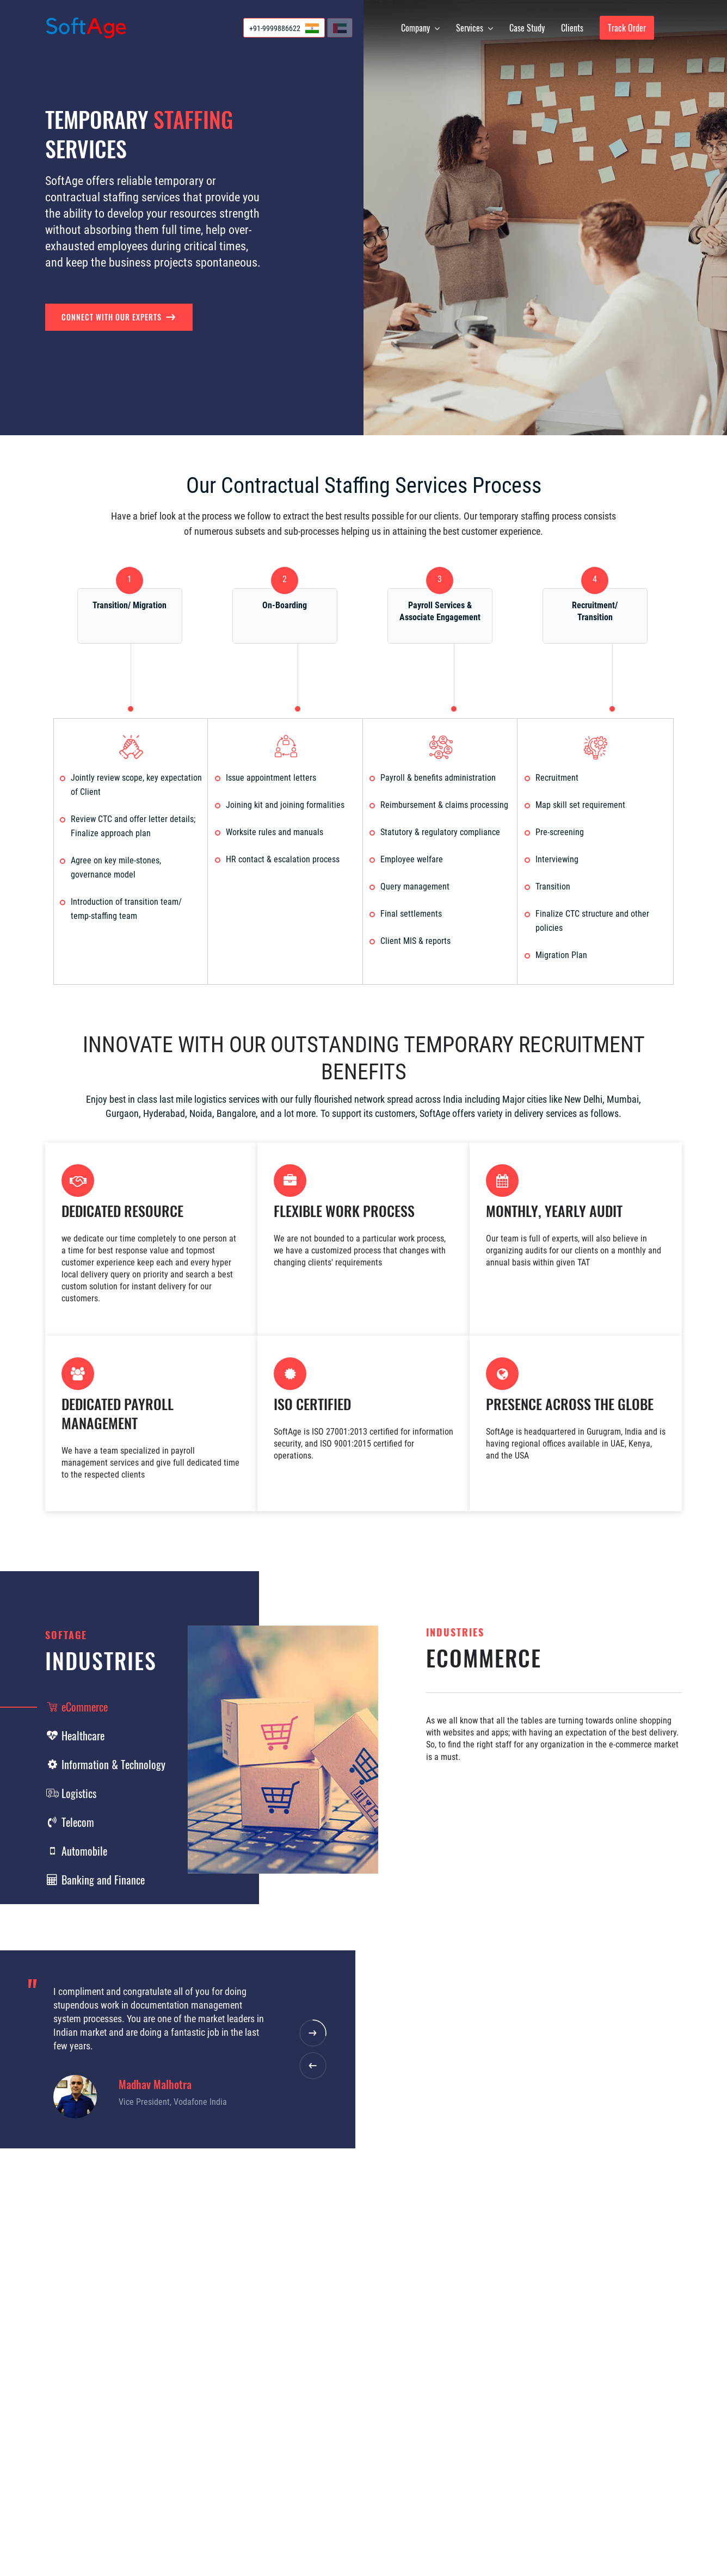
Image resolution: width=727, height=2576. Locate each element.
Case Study (527, 27)
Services (474, 27)
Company (420, 27)
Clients (572, 27)
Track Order (627, 27)
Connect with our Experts (118, 317)
